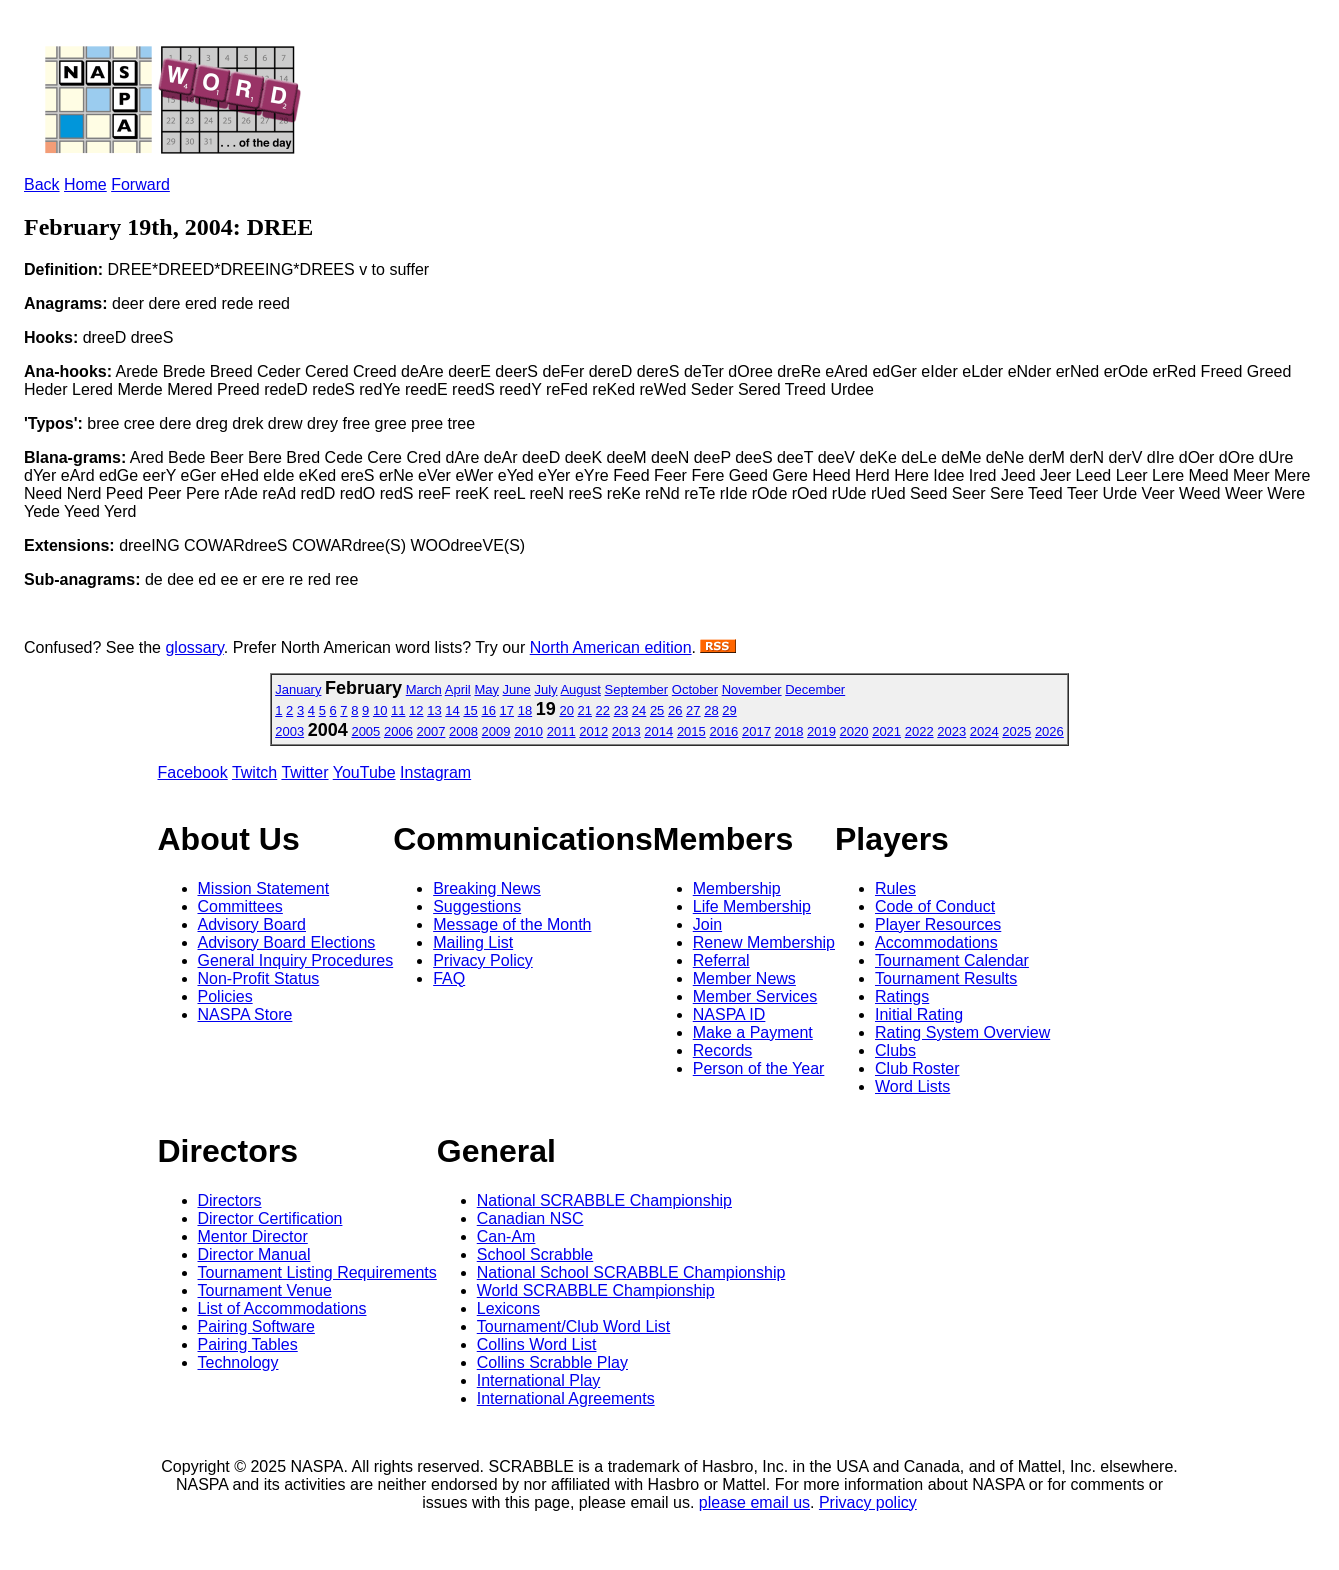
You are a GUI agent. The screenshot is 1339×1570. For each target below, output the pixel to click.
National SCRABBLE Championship (604, 1200)
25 (657, 710)
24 (639, 710)
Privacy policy (868, 1502)
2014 (658, 731)
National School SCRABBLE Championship (631, 1272)
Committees (240, 906)
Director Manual (254, 1254)
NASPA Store (245, 1014)
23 (621, 710)
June (517, 689)
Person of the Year (759, 1068)
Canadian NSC (530, 1218)
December (815, 689)
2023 (951, 731)
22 (603, 710)
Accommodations (936, 942)
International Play (539, 1380)
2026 (1049, 731)
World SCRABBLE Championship (596, 1290)
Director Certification (270, 1218)
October (695, 689)
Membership (737, 888)
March (424, 689)
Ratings (902, 996)
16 (488, 710)
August (580, 689)
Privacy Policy (483, 960)
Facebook (193, 772)
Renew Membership (764, 942)
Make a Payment (753, 1032)
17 (507, 710)
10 (380, 710)
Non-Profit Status (259, 978)
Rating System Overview (962, 1032)
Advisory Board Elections (287, 942)
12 (416, 710)
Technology (238, 1362)
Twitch (254, 772)
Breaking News (487, 888)
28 (711, 710)
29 (729, 710)
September (637, 689)
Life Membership (752, 906)
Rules (895, 888)
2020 (854, 731)
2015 (691, 731)
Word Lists (912, 1086)
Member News (744, 978)
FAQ (449, 978)
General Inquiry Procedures (296, 960)
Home (85, 184)
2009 (496, 731)
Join (707, 924)
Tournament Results (946, 978)
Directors (230, 1200)
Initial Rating (919, 1014)
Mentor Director (253, 1236)
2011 (561, 731)
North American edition (611, 647)
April (458, 689)
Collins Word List (537, 1344)
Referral (721, 960)
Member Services (755, 996)
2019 (821, 731)
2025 (1016, 731)
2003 (289, 731)
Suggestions (477, 906)
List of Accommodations (282, 1308)
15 (470, 710)
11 (398, 710)
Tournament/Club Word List (574, 1326)
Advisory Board (252, 924)
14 (452, 710)
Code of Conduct (935, 906)
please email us (754, 1502)
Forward (140, 184)
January (298, 689)
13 (434, 710)
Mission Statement (264, 888)
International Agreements (566, 1398)
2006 (398, 731)
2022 (919, 731)
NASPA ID (729, 1014)
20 (566, 710)
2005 (365, 731)
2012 (593, 731)
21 (585, 710)
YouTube (364, 772)
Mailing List (473, 942)
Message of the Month (512, 924)
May (486, 689)
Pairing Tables (248, 1344)
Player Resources (938, 924)
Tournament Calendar (952, 960)
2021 (886, 731)
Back (42, 184)
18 (525, 710)
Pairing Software (256, 1326)
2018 (789, 731)
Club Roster (917, 1068)
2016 (723, 731)
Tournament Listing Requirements (317, 1272)
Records (723, 1050)
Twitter (304, 772)
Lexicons (508, 1308)
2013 (626, 731)
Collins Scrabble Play (552, 1362)
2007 (431, 731)
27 (693, 710)
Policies (225, 996)
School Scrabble (535, 1254)
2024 (984, 731)
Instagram (435, 772)
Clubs (895, 1050)
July (545, 689)
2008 (463, 731)
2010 (528, 731)
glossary (194, 647)
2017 (756, 731)
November (752, 689)
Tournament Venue (265, 1290)
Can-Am (506, 1236)
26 (675, 710)
